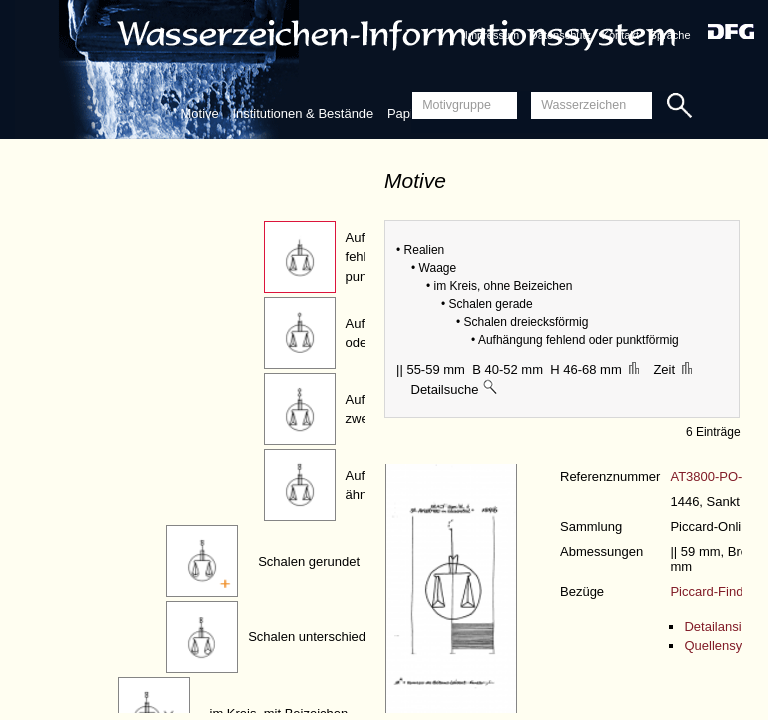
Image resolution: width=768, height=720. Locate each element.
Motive (199, 113)
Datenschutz (560, 35)
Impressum (492, 35)
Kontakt (620, 35)
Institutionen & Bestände (302, 113)
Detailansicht (721, 626)
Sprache (670, 35)
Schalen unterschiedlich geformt (340, 636)
